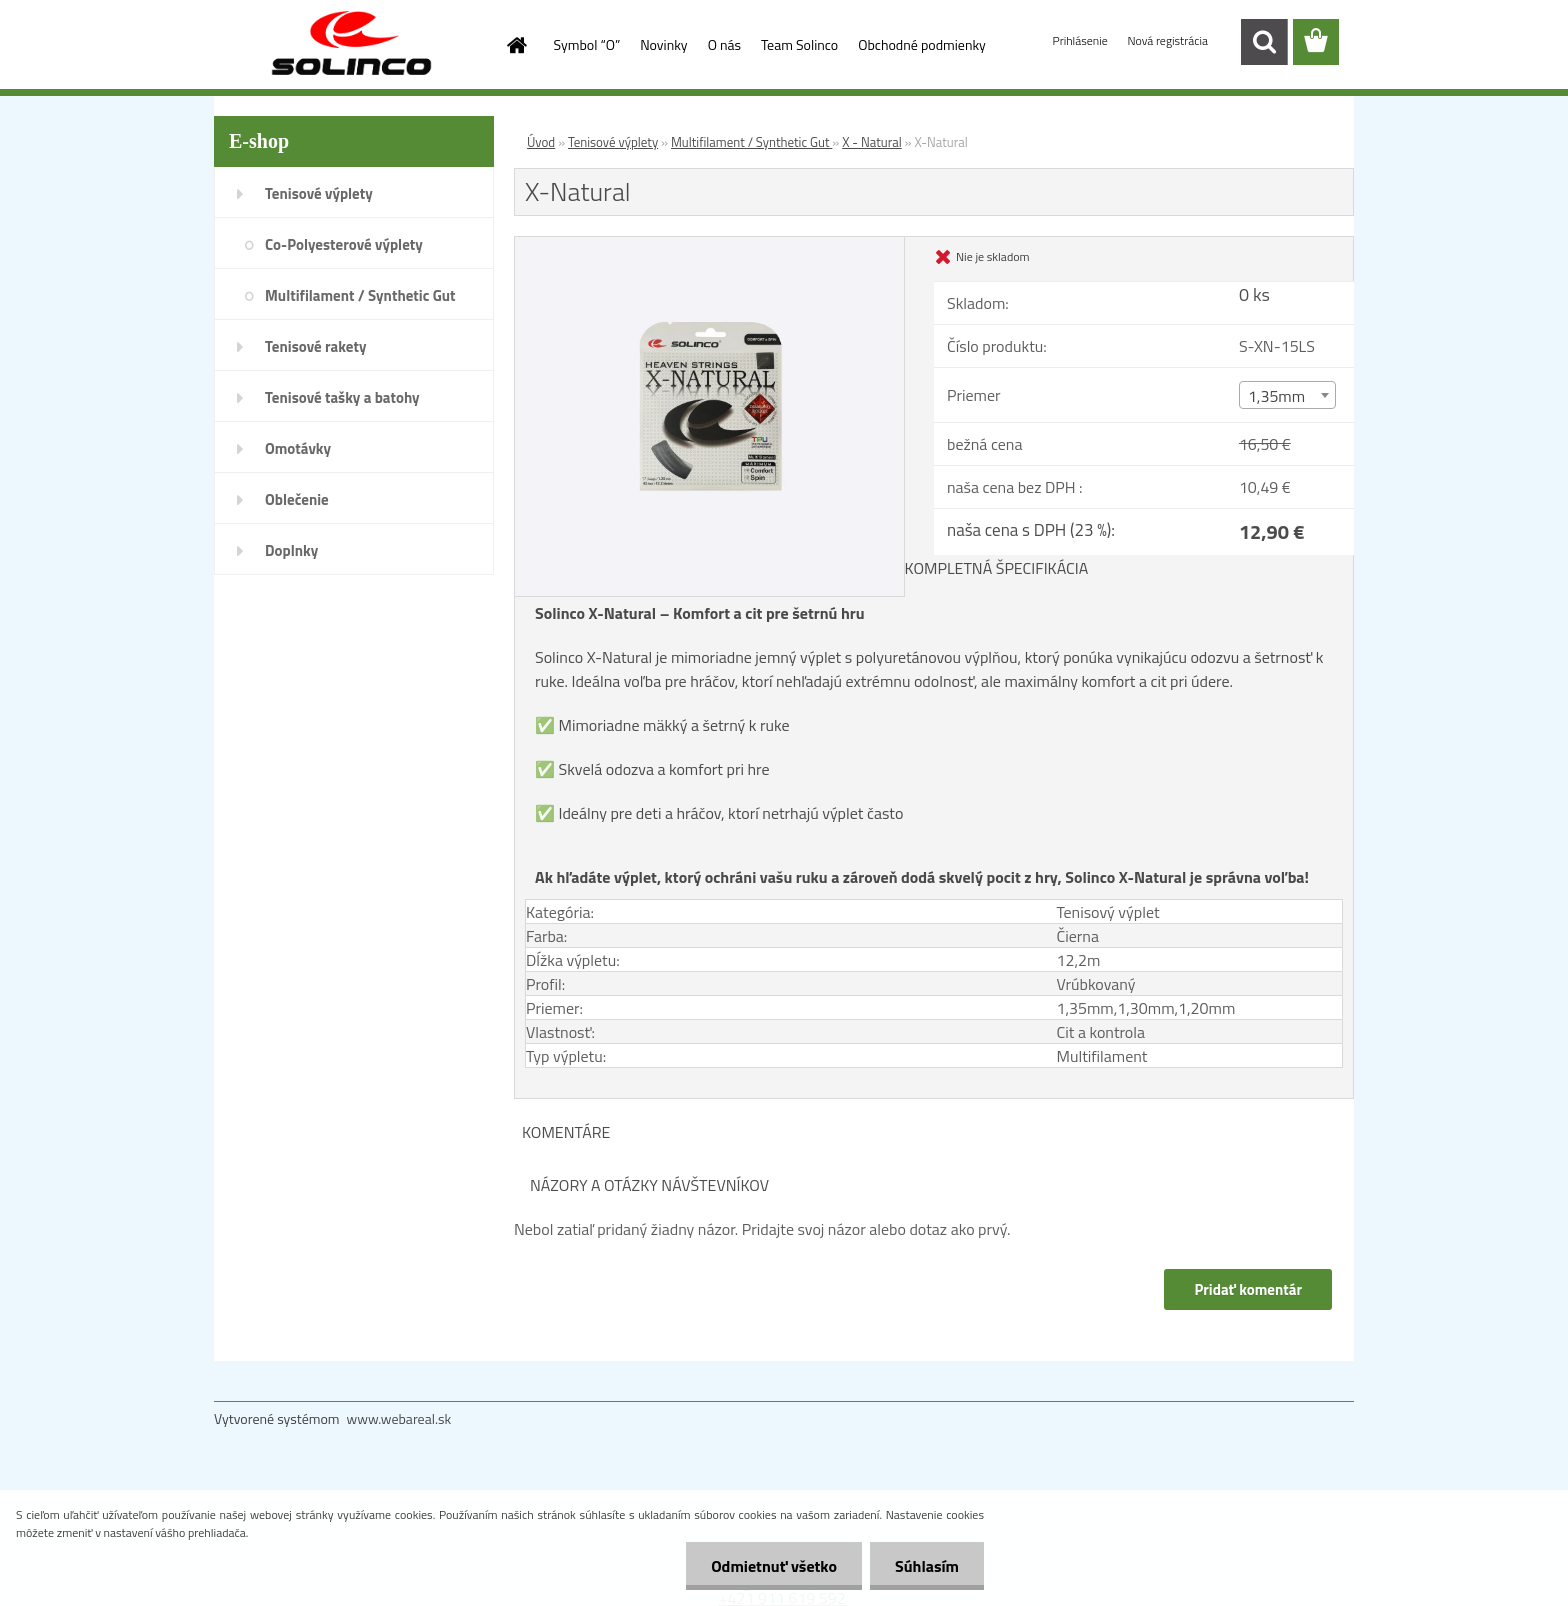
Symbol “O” (587, 44)
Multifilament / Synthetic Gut (360, 295)
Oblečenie (297, 499)
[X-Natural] (709, 245)
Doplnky (291, 550)
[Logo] (351, 43)
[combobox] (1287, 395)
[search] (1264, 42)
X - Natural (871, 142)
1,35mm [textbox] (1276, 396)
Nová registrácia (1167, 40)
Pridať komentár (1248, 1289)
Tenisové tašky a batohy (342, 397)
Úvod (541, 142)
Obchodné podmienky (922, 44)
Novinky (663, 44)
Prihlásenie (1082, 40)
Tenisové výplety (319, 193)
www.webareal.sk (399, 1418)
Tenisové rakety (315, 346)
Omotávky (298, 448)
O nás (724, 44)
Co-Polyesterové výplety (344, 244)
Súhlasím (927, 1566)
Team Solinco (799, 44)
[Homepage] (516, 45)
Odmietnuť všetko (774, 1566)
